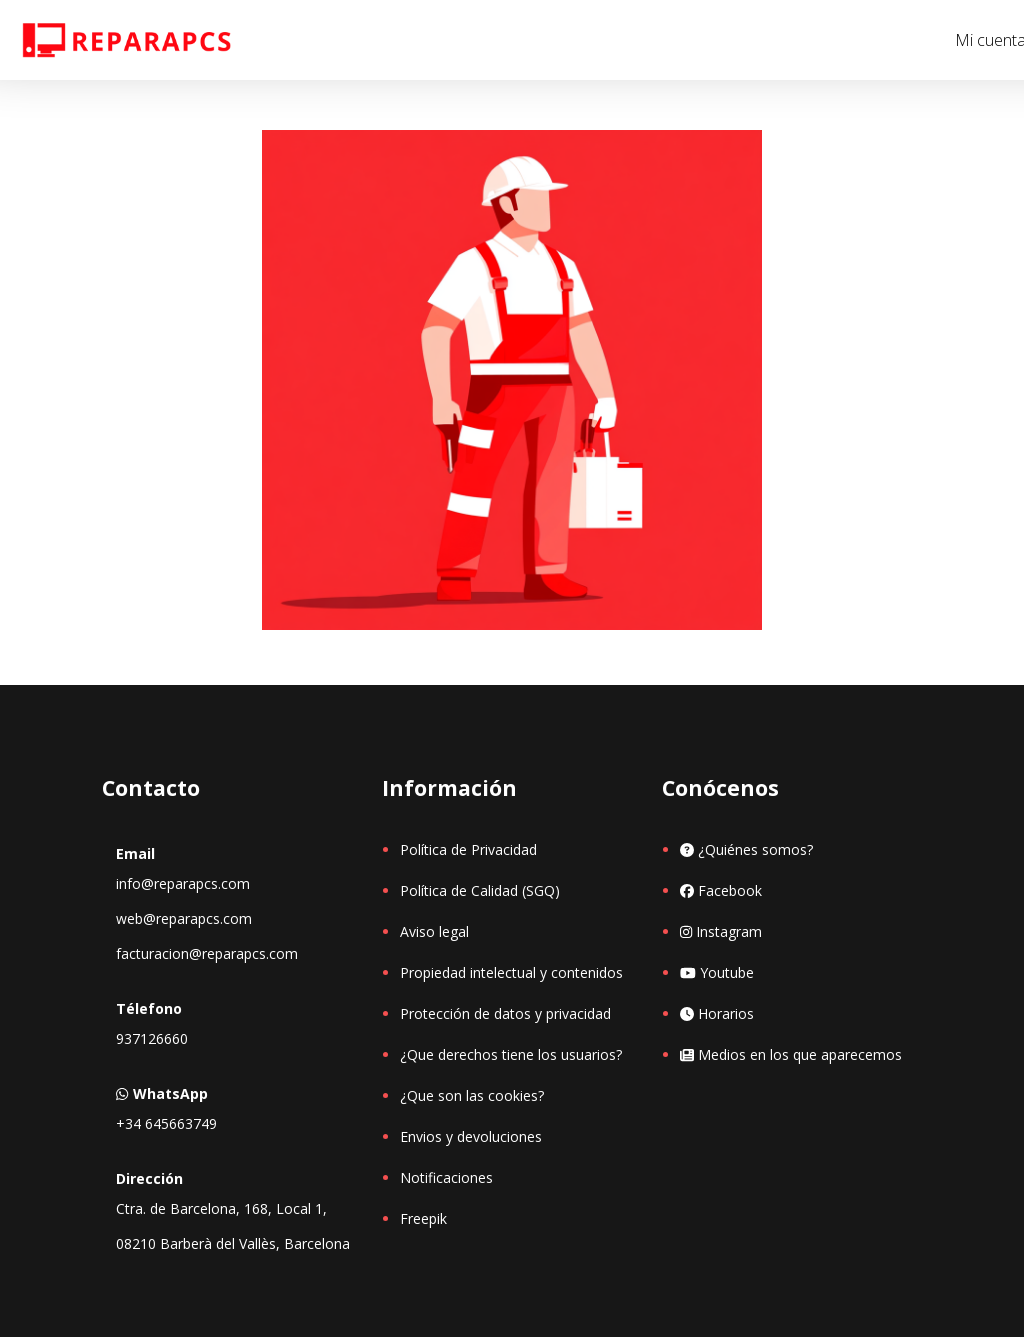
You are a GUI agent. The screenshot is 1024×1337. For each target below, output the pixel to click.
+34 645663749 (166, 1123)
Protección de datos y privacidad (505, 1013)
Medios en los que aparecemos (791, 1054)
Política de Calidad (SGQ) (480, 890)
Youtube (717, 972)
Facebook (721, 890)
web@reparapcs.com (184, 918)
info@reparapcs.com (183, 883)
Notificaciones (446, 1177)
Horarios (717, 1013)
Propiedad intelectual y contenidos (511, 972)
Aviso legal (434, 931)
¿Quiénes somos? (746, 849)
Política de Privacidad (468, 849)
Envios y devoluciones (471, 1136)
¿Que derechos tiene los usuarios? (511, 1054)
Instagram (721, 931)
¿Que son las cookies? (472, 1095)
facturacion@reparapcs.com (207, 953)
